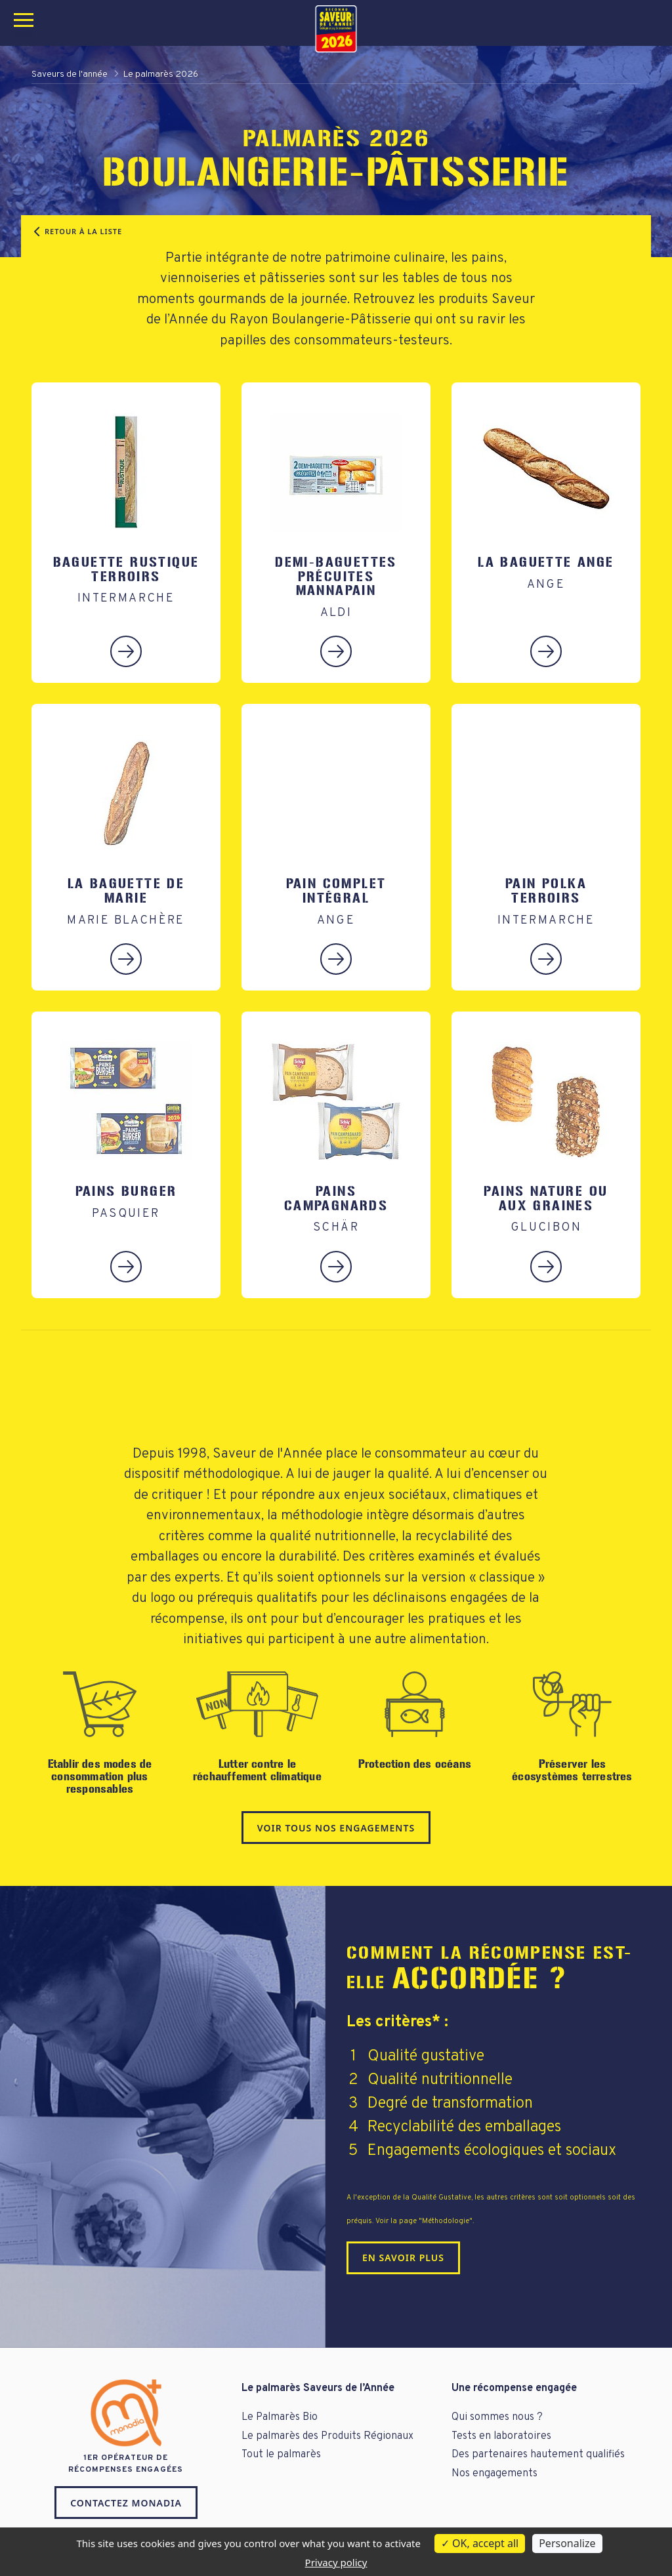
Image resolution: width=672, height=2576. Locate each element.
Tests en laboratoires (501, 2436)
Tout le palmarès (281, 2454)
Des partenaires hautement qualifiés (538, 2454)
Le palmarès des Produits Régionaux (327, 2436)
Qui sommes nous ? (497, 2417)
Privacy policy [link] (336, 2562)
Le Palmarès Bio (280, 2417)
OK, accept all (479, 2543)
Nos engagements (494, 2473)
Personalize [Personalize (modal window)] (567, 2543)
